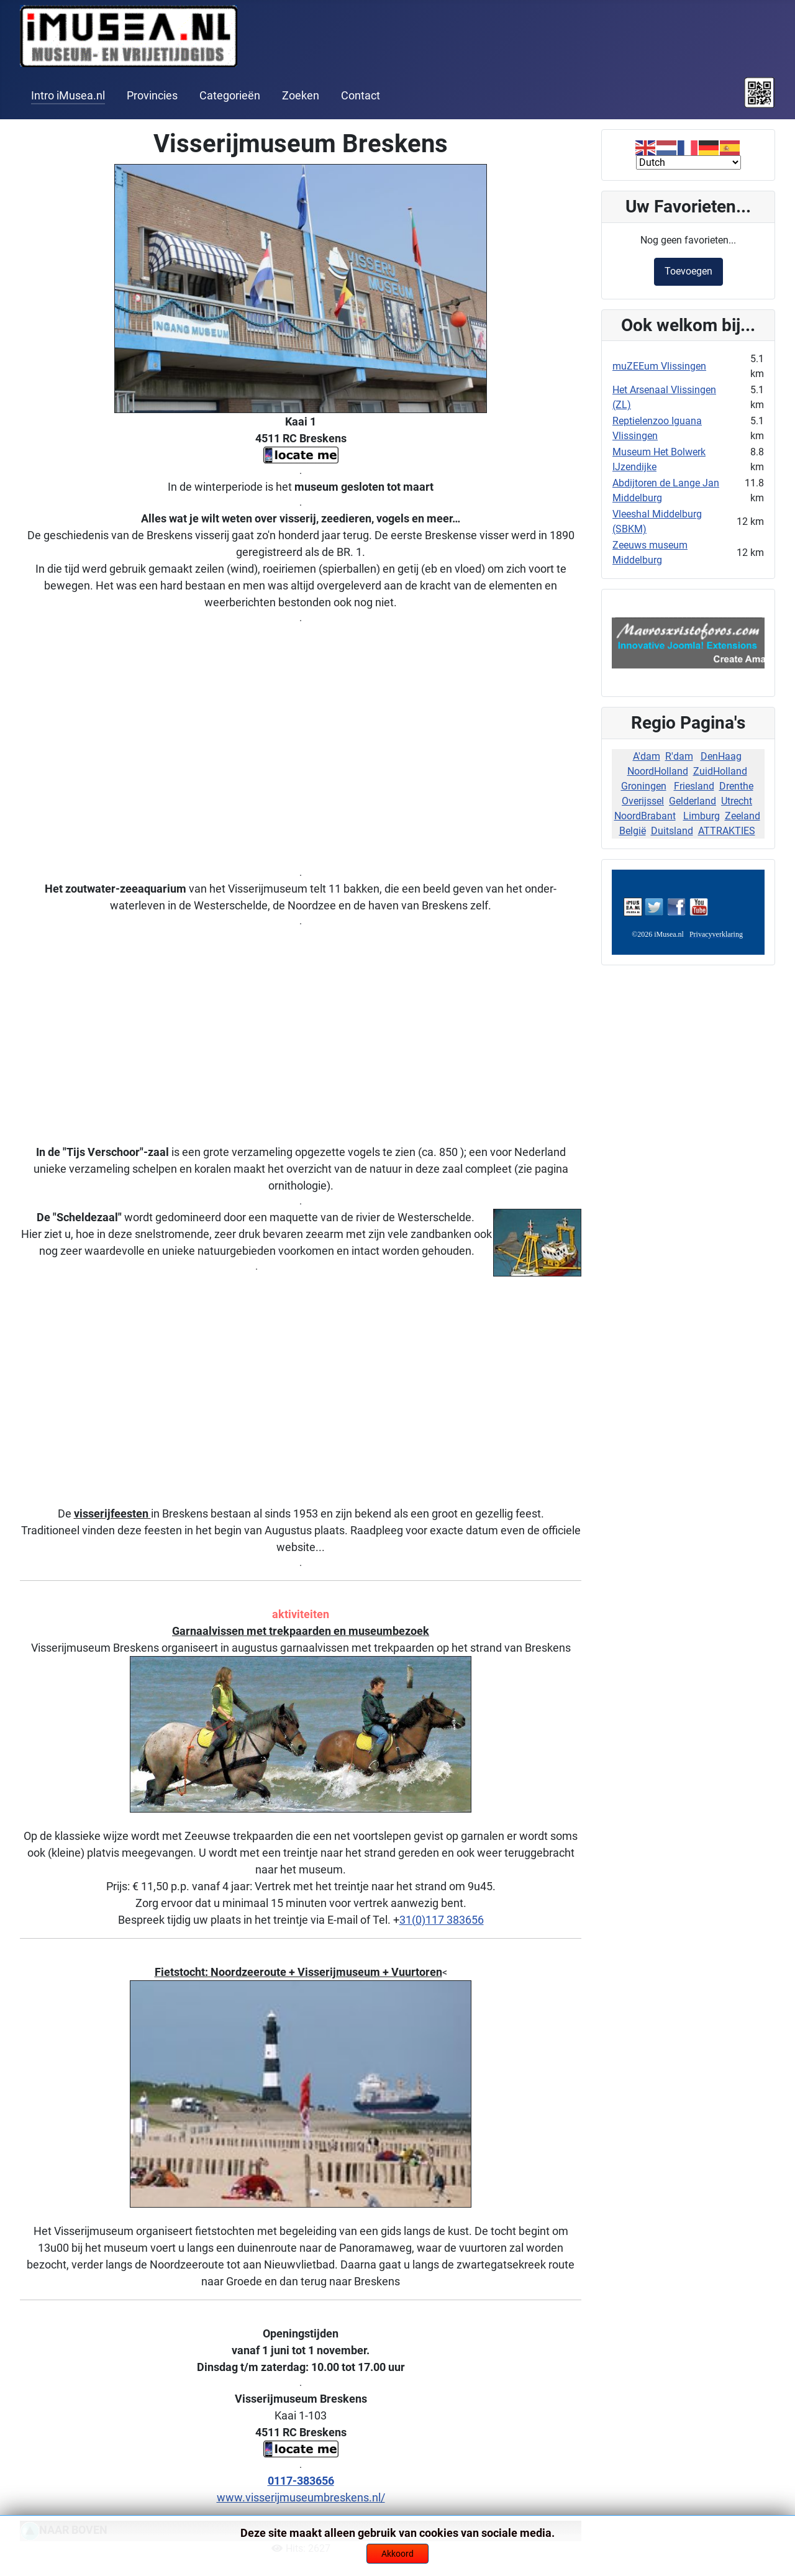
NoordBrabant (645, 816)
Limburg (701, 816)
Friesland (694, 786)
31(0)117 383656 (441, 1919)
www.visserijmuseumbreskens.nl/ (301, 2497)
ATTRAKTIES (726, 831)
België (632, 831)
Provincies (152, 95)
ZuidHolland (720, 771)
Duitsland (672, 831)
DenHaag (721, 756)
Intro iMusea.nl (68, 95)
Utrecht (736, 801)
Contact (360, 95)
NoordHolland (657, 771)
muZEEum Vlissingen (659, 366)
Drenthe (736, 786)
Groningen (643, 786)
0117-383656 (301, 2480)
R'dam (679, 756)
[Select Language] (688, 162)
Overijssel (643, 801)
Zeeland (742, 816)
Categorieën (229, 95)
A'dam (646, 756)
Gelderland (692, 801)
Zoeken (300, 95)
